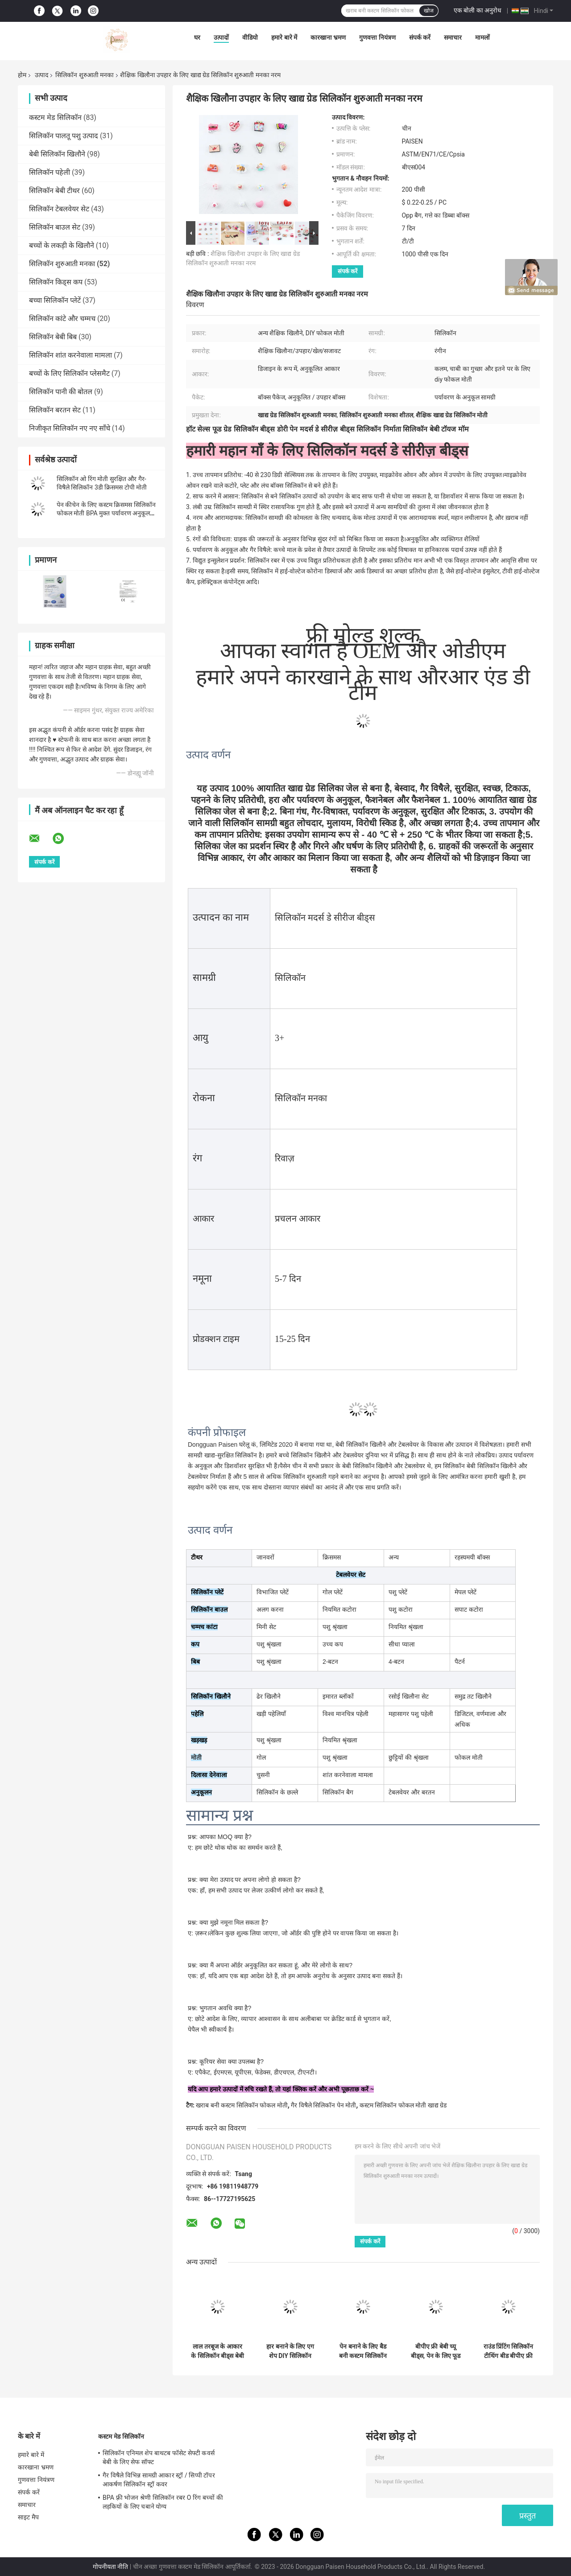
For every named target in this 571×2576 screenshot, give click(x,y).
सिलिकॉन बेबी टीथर (54, 190)
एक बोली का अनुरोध (477, 10)
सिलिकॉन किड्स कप (56, 282)
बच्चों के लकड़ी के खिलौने (61, 245)
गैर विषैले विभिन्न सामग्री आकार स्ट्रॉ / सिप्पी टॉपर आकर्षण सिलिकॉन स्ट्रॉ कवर (159, 2480)
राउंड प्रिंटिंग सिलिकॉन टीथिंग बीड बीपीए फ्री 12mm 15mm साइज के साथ (508, 2351)
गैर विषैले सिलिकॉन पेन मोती (323, 2105)
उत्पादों (221, 37)
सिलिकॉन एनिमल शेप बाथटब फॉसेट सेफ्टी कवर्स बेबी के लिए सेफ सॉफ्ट (159, 2457)
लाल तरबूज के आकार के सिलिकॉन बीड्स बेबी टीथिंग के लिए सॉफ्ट (217, 2351)
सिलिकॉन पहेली (49, 172)
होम (22, 74)
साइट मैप (28, 2517)
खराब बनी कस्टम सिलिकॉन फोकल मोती (241, 2105)
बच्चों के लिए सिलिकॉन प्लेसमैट (69, 373)
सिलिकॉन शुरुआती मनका (84, 74)
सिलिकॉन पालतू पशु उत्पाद (63, 136)
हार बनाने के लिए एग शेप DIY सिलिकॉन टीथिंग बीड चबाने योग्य (290, 2351)
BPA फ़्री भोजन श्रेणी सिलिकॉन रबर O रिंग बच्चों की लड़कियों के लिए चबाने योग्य (163, 2502)
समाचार (453, 37)
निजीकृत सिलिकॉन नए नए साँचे (69, 428)
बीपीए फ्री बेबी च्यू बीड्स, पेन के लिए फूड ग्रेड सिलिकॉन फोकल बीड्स (435, 2351)
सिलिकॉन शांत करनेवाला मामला (70, 355)
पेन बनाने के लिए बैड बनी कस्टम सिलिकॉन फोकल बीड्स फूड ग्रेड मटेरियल (363, 2351)
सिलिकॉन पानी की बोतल (60, 391)
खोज (429, 11)
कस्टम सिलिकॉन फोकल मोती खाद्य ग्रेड (403, 2105)
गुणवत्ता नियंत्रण (377, 37)
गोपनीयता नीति (110, 2566)
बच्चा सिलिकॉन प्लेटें (55, 300)
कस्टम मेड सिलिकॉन (55, 117)
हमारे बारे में (284, 37)
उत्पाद (41, 74)
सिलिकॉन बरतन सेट (55, 410)
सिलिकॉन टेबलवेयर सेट (59, 209)
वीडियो (250, 37)
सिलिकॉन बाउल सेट (54, 227)
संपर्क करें (419, 37)
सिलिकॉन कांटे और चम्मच (62, 318)
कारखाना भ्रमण (328, 37)
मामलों (482, 37)
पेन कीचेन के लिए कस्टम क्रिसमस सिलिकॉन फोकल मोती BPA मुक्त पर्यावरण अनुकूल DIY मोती (106, 513)
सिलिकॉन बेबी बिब (53, 337)
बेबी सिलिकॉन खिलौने (57, 154)
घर (197, 37)
